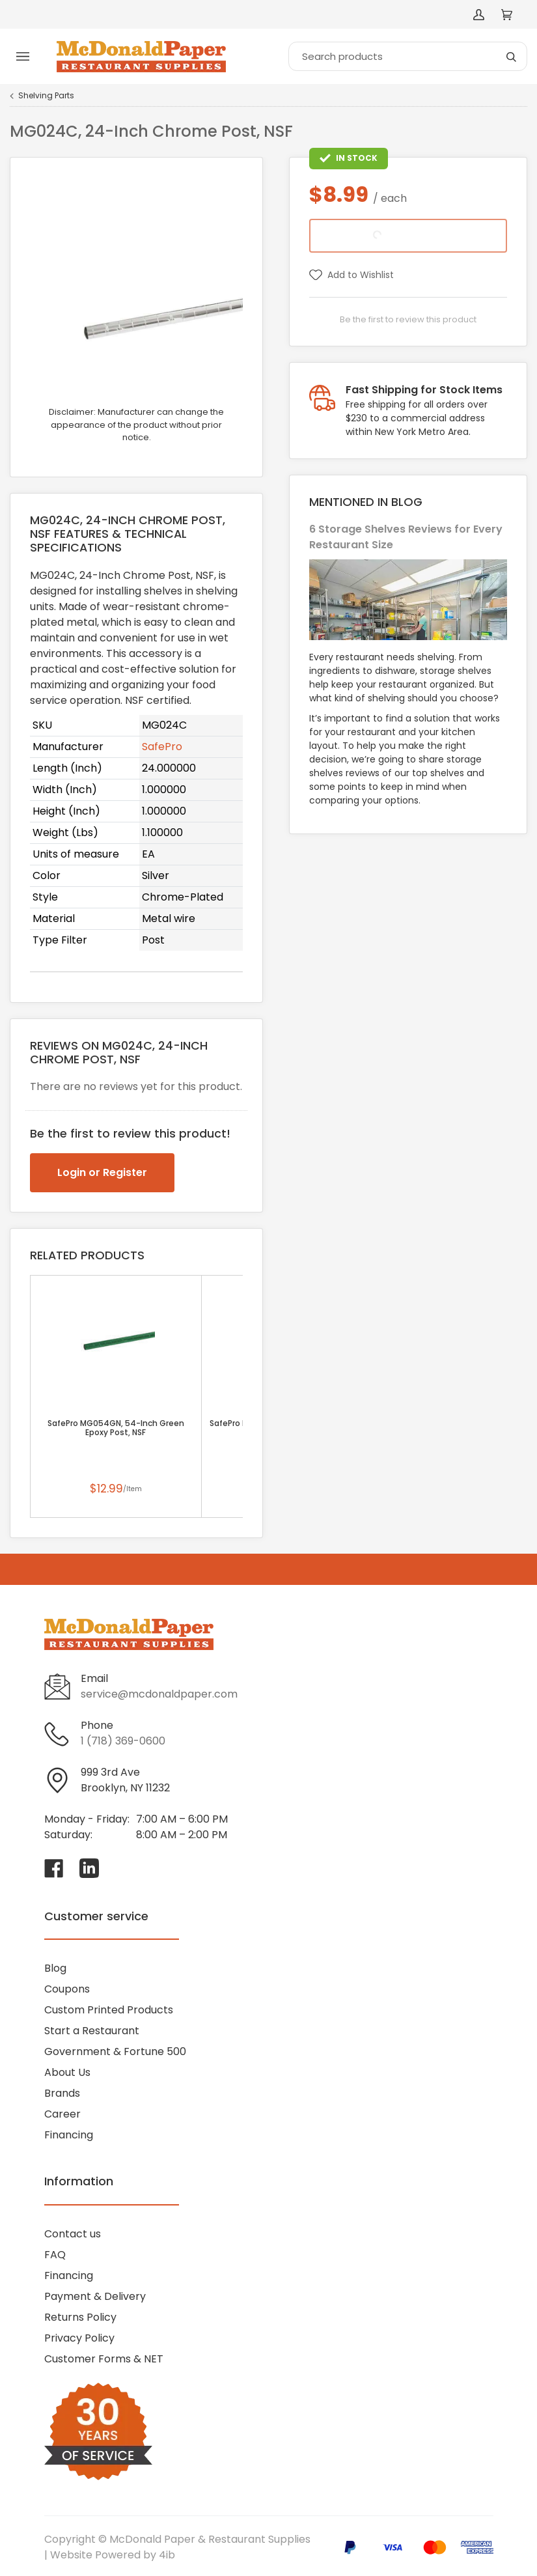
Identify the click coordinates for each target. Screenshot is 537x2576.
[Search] (407, 56)
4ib (167, 2554)
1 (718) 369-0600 (123, 1740)
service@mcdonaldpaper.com (159, 1694)
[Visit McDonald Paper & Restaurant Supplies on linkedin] (89, 1868)
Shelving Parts (46, 95)
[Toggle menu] (23, 56)
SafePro (162, 746)
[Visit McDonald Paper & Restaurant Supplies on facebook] (54, 1868)
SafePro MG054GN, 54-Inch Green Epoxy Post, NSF (116, 1428)
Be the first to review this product (408, 319)
